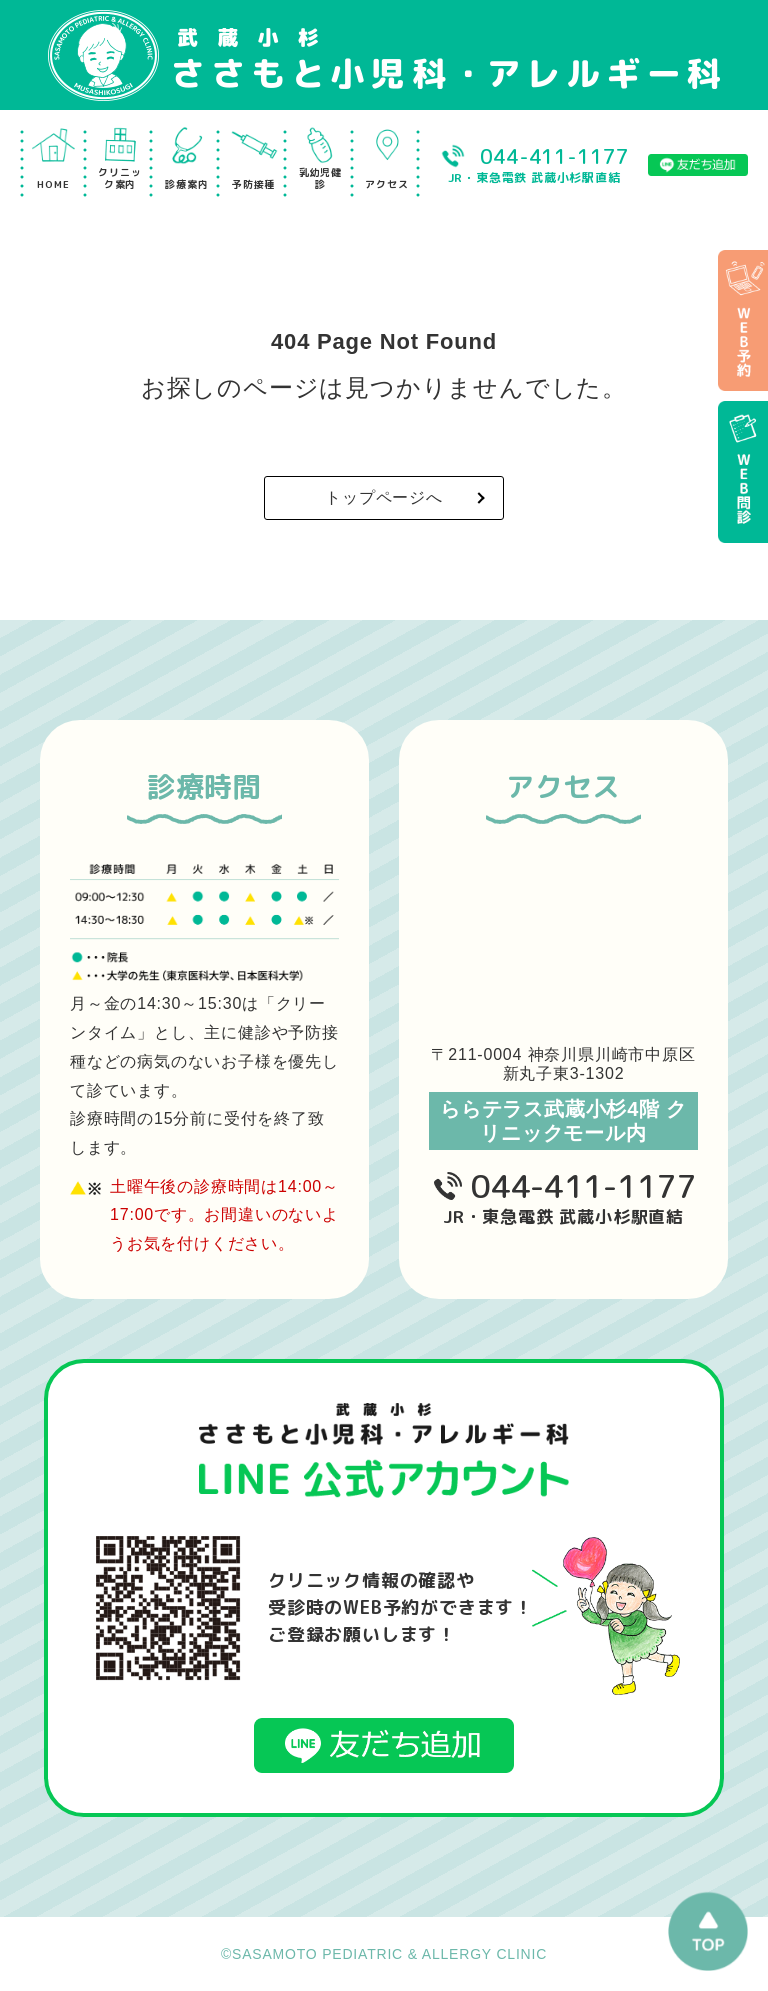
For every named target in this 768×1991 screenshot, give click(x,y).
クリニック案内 (119, 178)
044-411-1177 (583, 1186)
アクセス (386, 184)
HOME (53, 184)
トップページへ (384, 497)
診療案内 (186, 184)
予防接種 (253, 184)
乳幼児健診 (320, 178)
